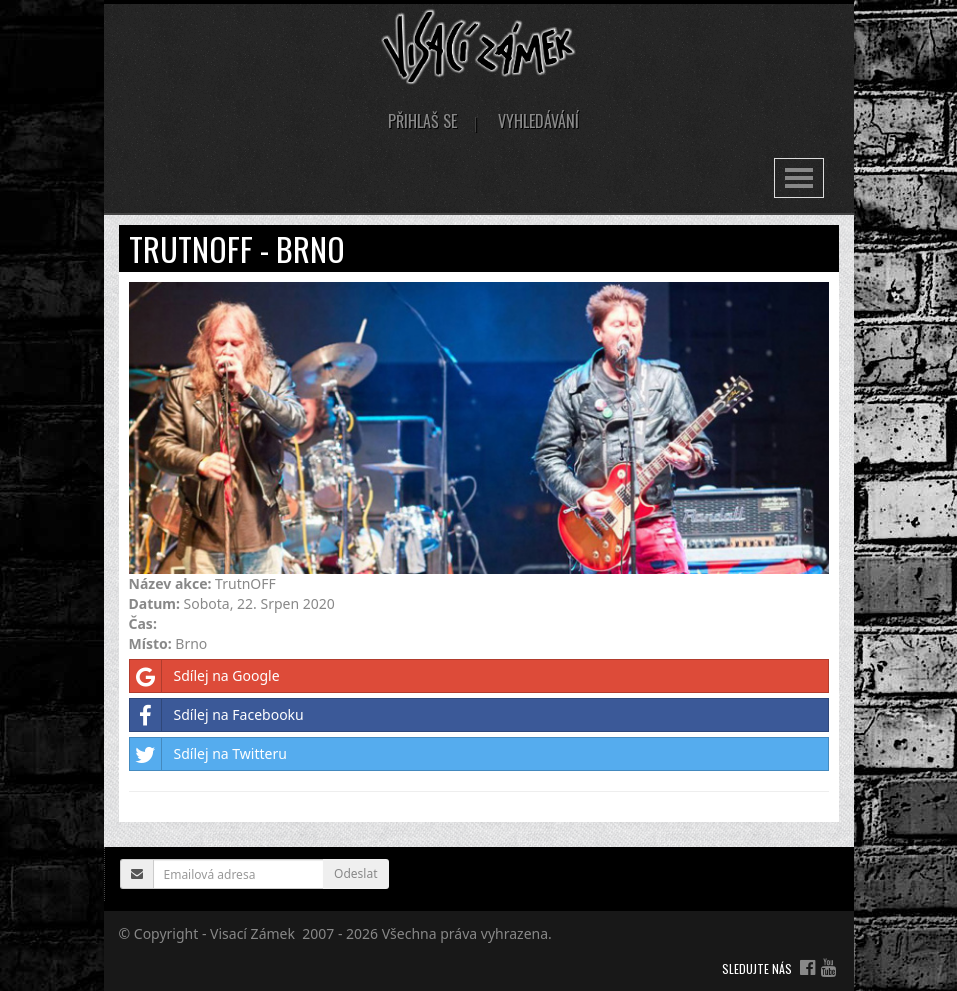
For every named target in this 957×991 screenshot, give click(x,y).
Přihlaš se (422, 121)
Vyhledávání (538, 121)
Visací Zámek (252, 933)
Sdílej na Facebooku (217, 715)
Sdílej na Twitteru (208, 754)
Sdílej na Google (205, 676)
